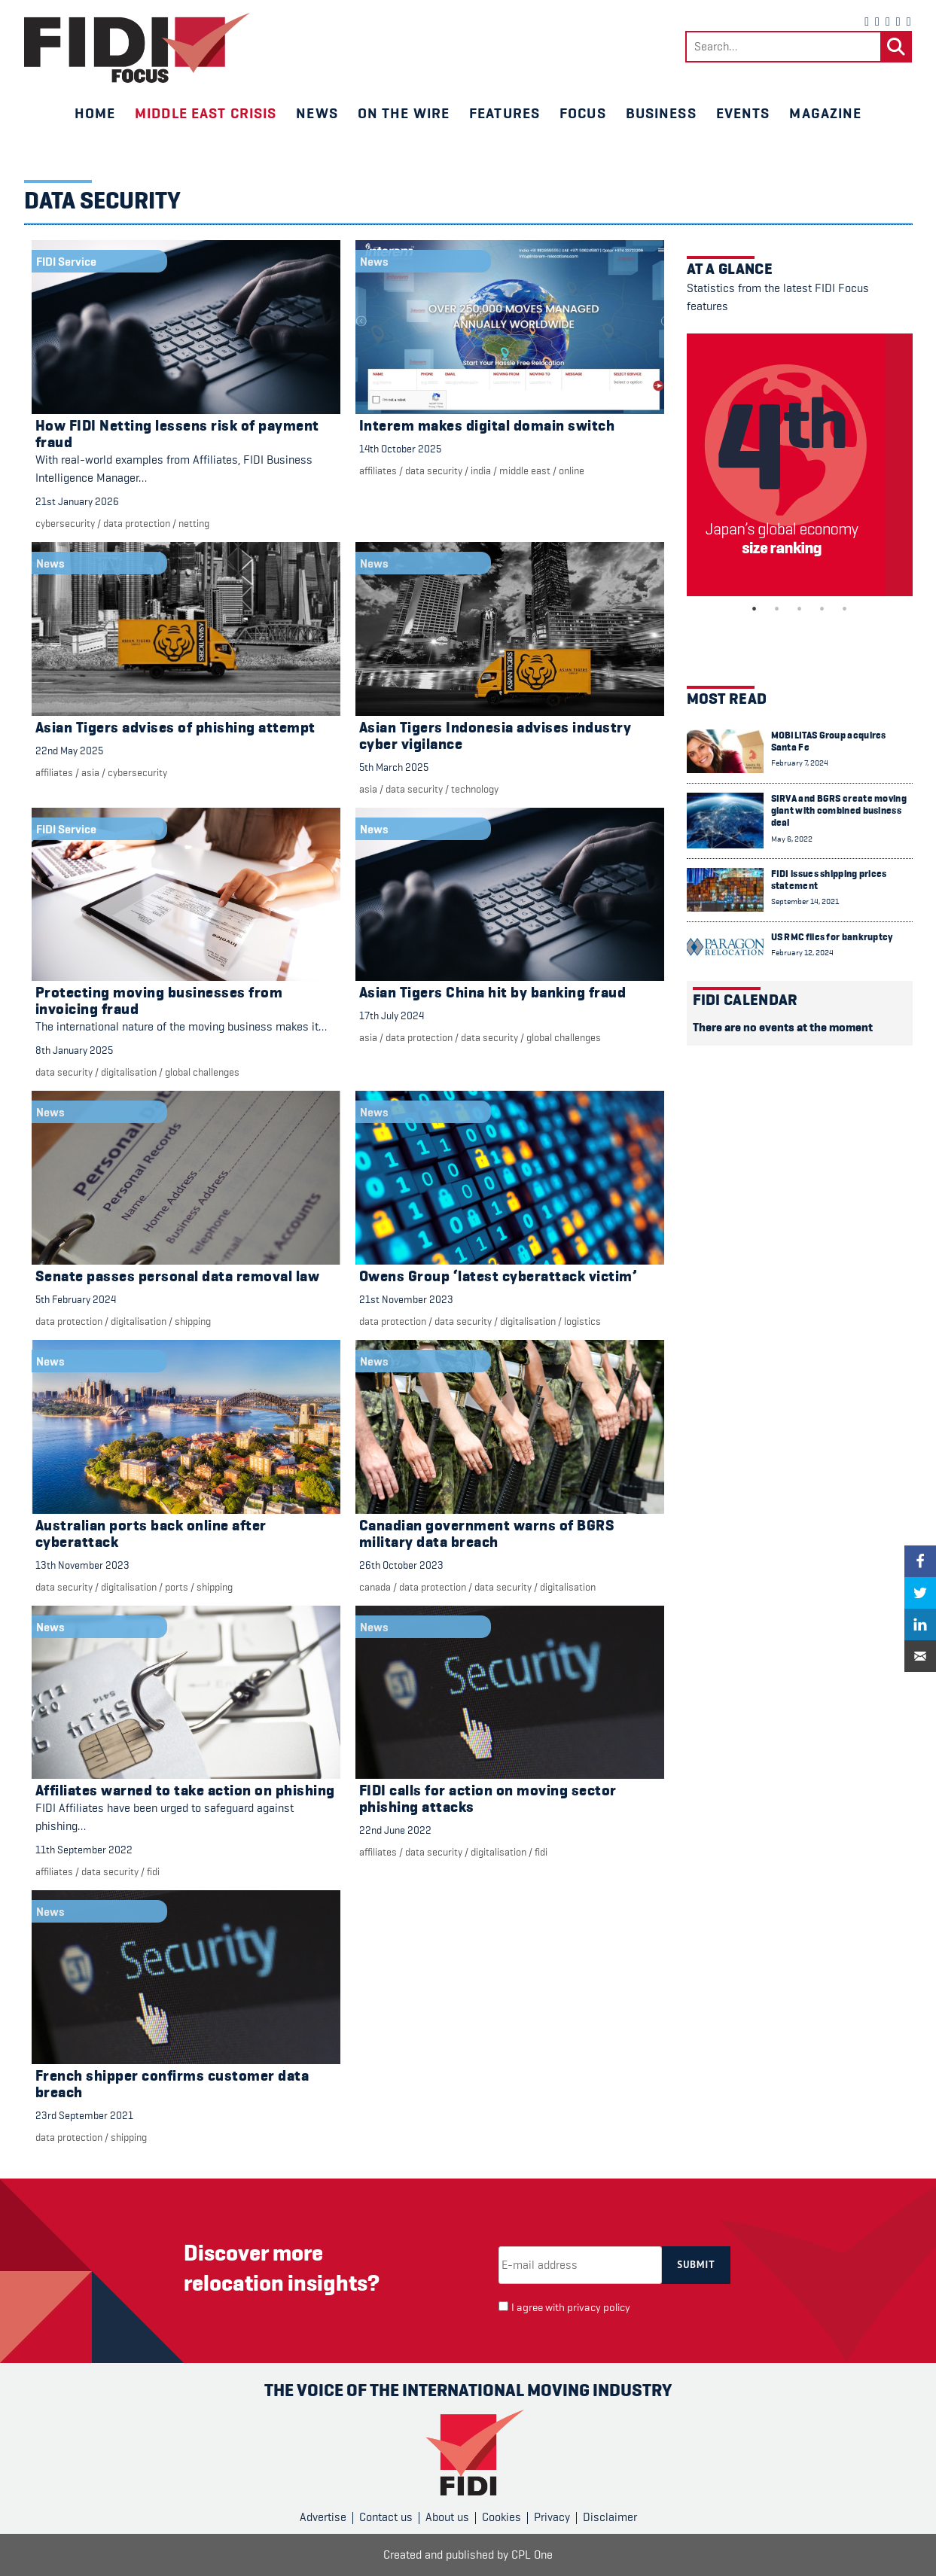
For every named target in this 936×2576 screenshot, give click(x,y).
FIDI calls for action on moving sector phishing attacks (488, 1799)
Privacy (552, 2517)
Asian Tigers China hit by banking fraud (493, 992)
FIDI (153, 1871)
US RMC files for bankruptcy (832, 936)
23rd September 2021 (84, 2115)
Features (504, 113)
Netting (193, 523)
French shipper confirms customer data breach (172, 2084)
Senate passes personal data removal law (177, 1276)
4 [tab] (822, 609)
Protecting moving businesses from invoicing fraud (159, 1001)
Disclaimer (610, 2517)
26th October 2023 (401, 1565)
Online (571, 470)
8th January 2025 (74, 1050)
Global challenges (202, 1072)
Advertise (323, 2517)
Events (743, 113)
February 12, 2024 (802, 953)
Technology (474, 789)
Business (661, 113)
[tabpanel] (800, 464)
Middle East (524, 470)
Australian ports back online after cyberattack (151, 1534)
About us (447, 2517)
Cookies (501, 2517)
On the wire (404, 113)
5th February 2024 (75, 1299)
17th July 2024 (391, 1015)
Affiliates (378, 470)
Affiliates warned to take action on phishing (185, 1790)
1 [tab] (754, 609)
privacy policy (598, 2307)
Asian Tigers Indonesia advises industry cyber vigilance (495, 736)
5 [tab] (844, 609)
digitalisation (129, 1072)
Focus (582, 113)
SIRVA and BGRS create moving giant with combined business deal (839, 811)
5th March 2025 (393, 767)
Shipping (193, 1321)
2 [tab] (777, 609)
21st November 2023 (406, 1299)
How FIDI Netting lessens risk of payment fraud (177, 434)
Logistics (582, 1321)
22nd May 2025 (69, 750)
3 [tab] (799, 609)
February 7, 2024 (799, 763)
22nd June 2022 (395, 1830)
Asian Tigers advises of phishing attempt (175, 727)
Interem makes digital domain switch (487, 425)
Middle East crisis (205, 113)
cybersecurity (65, 523)
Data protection (136, 523)
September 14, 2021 (805, 901)
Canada (375, 1587)
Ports (176, 1587)
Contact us (386, 2517)
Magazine (825, 113)
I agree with (570, 2307)
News (316, 113)
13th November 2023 (82, 1565)
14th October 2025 (400, 449)
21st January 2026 (77, 501)
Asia (90, 772)
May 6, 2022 (792, 839)
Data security (433, 470)
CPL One (532, 2555)
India (481, 470)
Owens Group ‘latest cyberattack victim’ (498, 1276)
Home (95, 113)
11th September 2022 (84, 1850)
